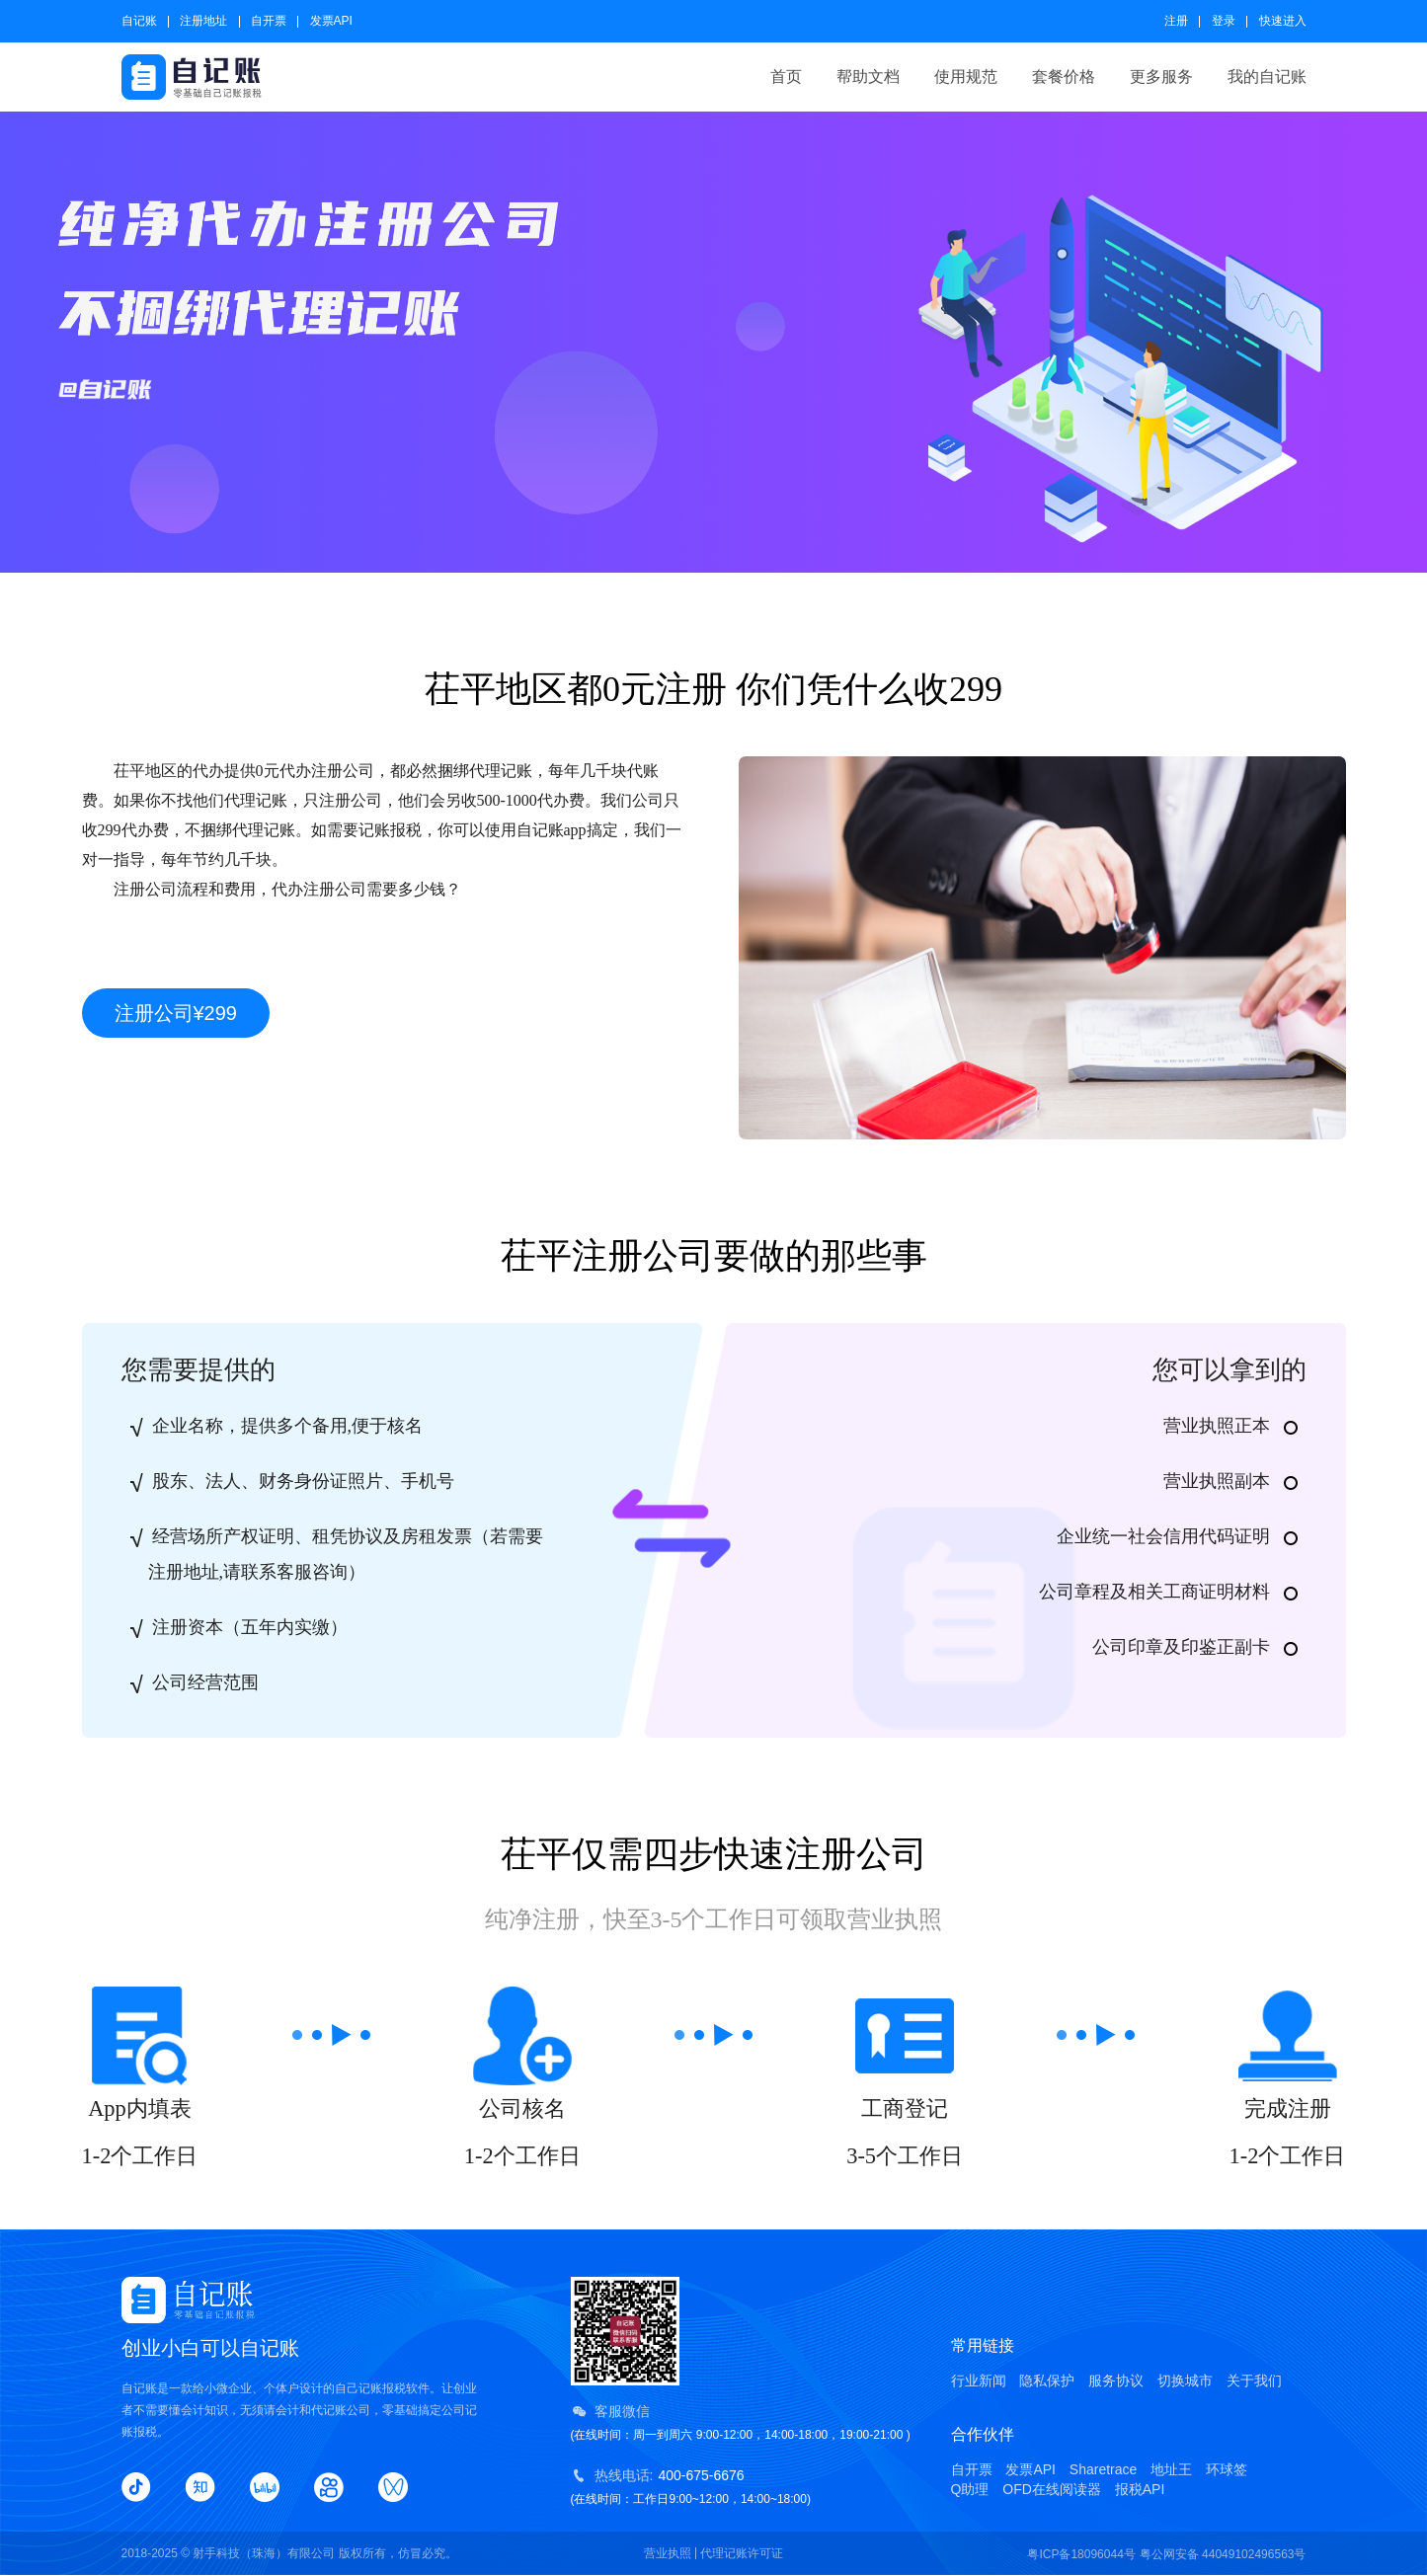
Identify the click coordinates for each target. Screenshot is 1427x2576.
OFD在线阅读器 (1051, 2489)
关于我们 (1254, 2380)
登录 (1223, 21)
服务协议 (1116, 2380)
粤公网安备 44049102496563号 (1223, 2554)
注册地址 (203, 21)
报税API (1140, 2489)
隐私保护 (1046, 2380)
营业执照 (667, 2553)
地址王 (1171, 2469)
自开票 (268, 21)
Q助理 (970, 2489)
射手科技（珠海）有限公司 (264, 2553)
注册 (1176, 21)
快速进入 (1283, 21)
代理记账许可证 (741, 2553)
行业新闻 (978, 2380)
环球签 (1226, 2469)
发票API (331, 21)
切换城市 (1185, 2380)
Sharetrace (1103, 2469)
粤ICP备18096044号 (1081, 2554)
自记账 (139, 21)
